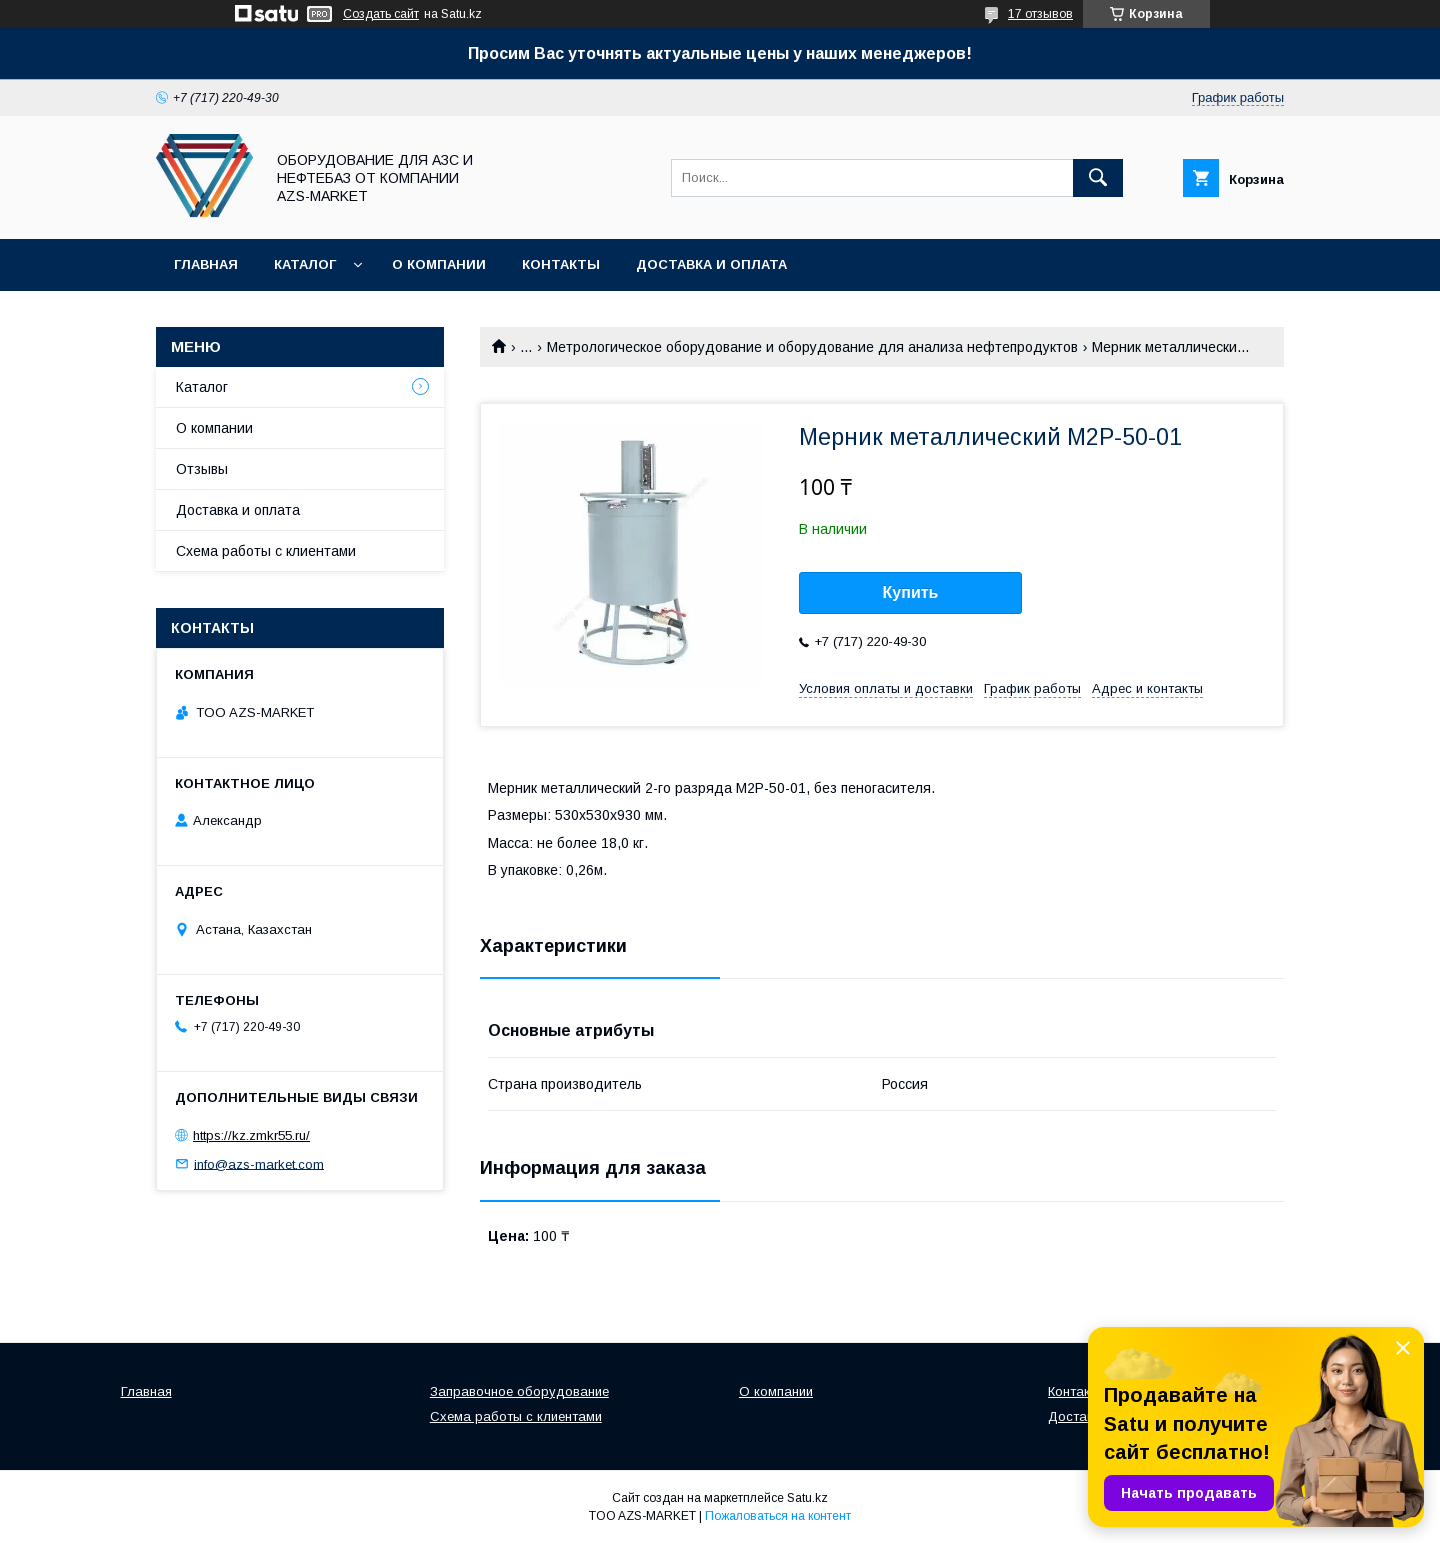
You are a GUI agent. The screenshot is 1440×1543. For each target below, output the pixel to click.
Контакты (561, 264)
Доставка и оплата (711, 264)
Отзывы (202, 469)
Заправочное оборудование (519, 1391)
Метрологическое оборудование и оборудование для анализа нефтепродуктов (812, 347)
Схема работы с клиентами (266, 551)
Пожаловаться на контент (778, 1516)
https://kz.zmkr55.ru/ (251, 1135)
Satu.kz (807, 1498)
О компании (439, 264)
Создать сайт (381, 14)
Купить (911, 592)
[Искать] (1098, 178)
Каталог (305, 264)
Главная (206, 264)
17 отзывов (1040, 14)
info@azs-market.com (259, 1163)
